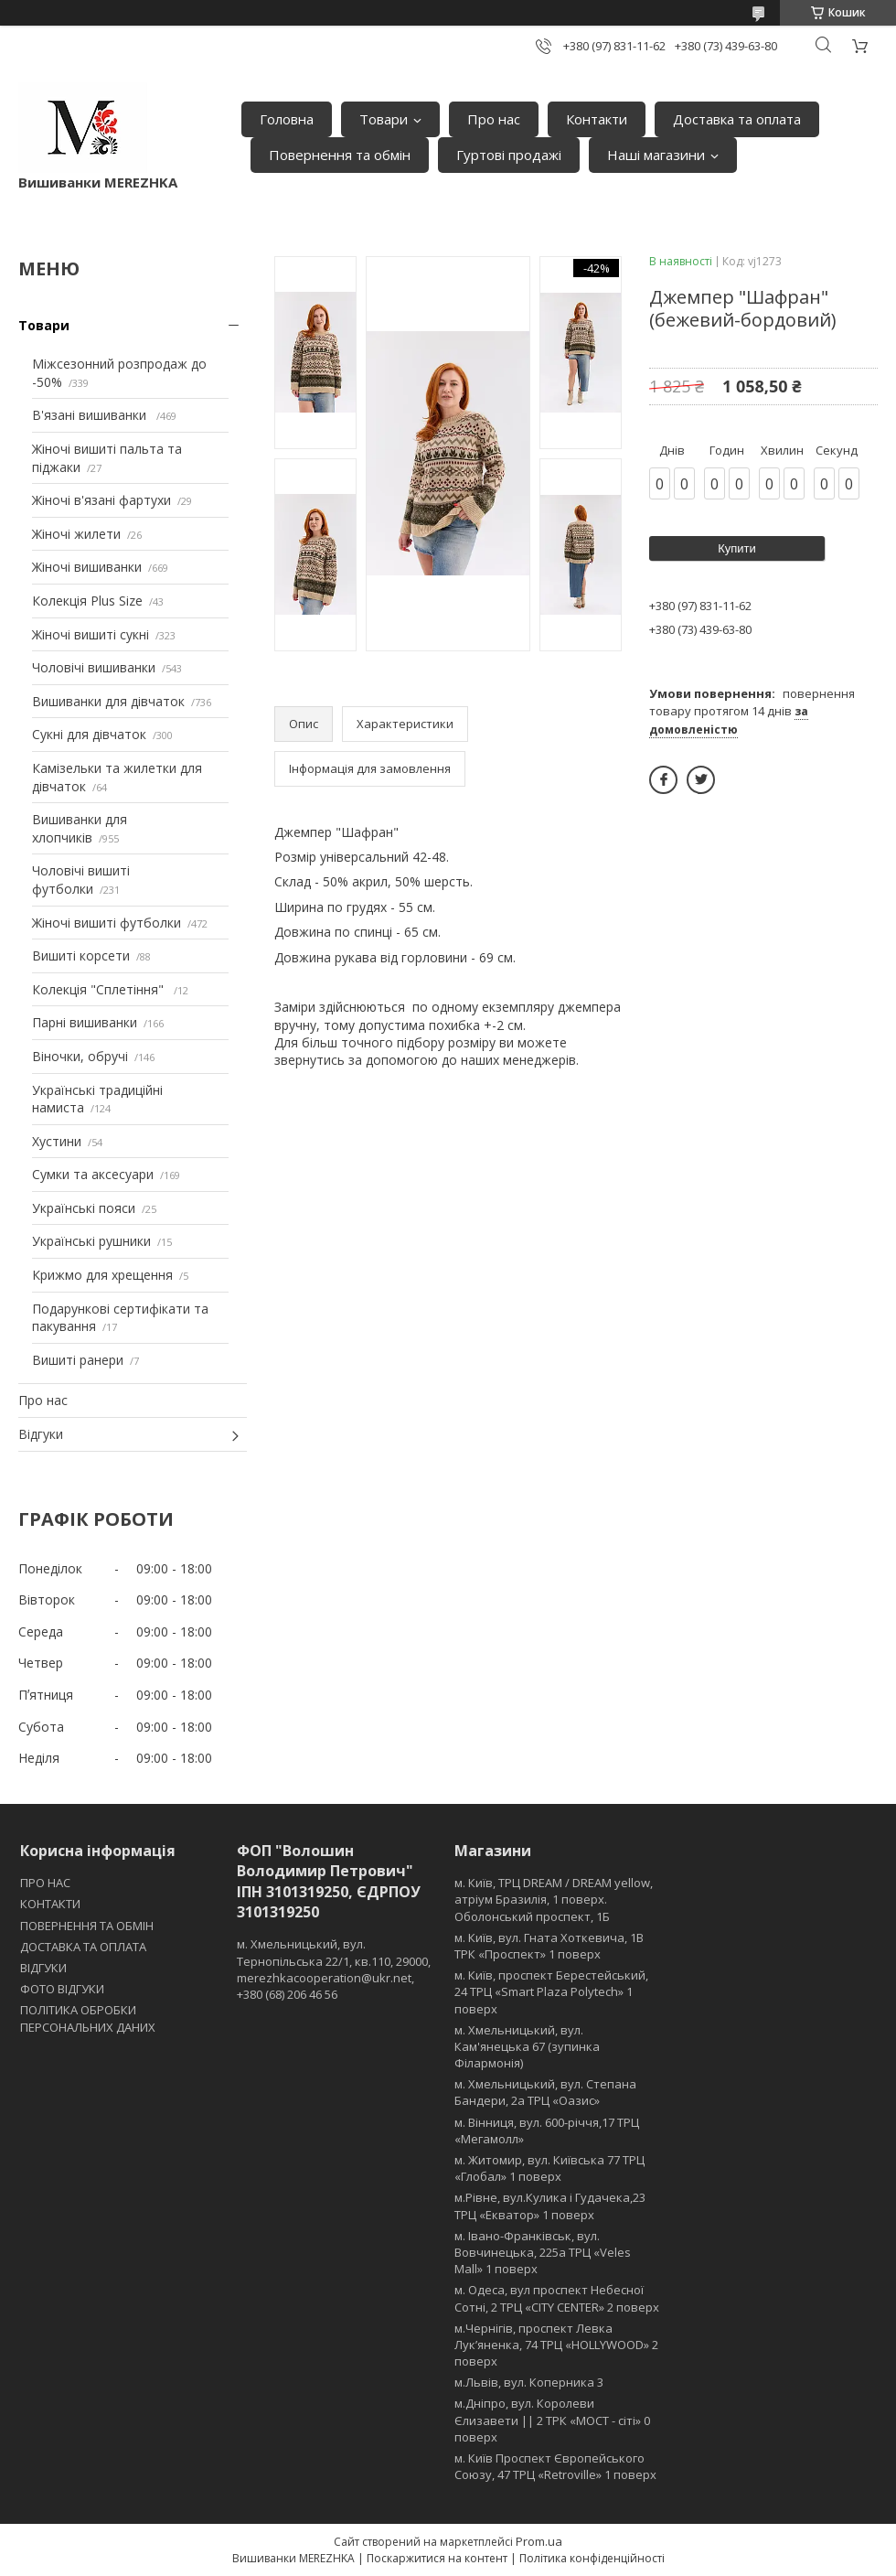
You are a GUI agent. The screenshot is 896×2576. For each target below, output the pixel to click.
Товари (383, 119)
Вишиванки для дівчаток (108, 701)
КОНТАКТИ (50, 1903)
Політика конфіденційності (592, 2558)
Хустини (56, 1141)
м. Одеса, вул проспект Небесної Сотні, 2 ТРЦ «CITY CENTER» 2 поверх (556, 2297)
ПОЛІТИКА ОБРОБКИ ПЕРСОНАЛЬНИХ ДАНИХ (87, 2018)
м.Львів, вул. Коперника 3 (528, 2382)
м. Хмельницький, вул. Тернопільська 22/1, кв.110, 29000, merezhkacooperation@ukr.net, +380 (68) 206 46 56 (334, 1969)
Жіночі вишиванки (87, 566)
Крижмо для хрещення (102, 1274)
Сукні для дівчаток (89, 734)
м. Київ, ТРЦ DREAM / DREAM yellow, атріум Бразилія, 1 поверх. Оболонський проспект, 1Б (553, 1899)
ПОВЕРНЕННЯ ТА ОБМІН (87, 1925)
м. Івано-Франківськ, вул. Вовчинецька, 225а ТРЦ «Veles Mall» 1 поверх (542, 2252)
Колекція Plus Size (87, 600)
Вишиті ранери (77, 1359)
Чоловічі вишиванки (93, 667)
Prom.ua (539, 2541)
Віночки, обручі (80, 1056)
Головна (287, 119)
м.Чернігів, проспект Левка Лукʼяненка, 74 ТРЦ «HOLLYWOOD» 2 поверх (556, 2344)
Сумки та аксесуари (93, 1174)
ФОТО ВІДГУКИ (62, 1988)
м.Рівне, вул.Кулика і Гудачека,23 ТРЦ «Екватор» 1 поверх (549, 2205)
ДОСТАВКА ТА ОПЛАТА (83, 1946)
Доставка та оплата (737, 119)
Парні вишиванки (84, 1022)
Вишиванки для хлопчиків (79, 828)
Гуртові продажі (508, 154)
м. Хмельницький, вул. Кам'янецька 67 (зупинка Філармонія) (527, 2046)
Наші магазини (656, 154)
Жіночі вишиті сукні (90, 634)
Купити (737, 548)
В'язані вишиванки (91, 415)
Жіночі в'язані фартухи (101, 500)
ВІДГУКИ (43, 1967)
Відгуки (40, 1434)
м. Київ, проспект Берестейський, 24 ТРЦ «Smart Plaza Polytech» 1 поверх (551, 1991)
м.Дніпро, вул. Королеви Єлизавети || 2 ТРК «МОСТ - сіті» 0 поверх (552, 2419)
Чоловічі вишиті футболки (81, 879)
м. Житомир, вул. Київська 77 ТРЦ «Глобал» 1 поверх (549, 2168)
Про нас (493, 119)
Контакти (596, 119)
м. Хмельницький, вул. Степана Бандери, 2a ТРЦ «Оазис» (545, 2092)
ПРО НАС (45, 1882)
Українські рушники (91, 1241)
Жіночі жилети (76, 533)
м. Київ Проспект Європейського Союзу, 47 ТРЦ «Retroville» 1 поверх (555, 2466)
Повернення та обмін (340, 154)
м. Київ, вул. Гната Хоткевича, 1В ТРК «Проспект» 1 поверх (549, 1945)
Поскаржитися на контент (437, 2558)
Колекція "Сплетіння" (99, 989)
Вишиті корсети (81, 955)
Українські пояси (83, 1208)
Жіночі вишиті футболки (106, 922)
